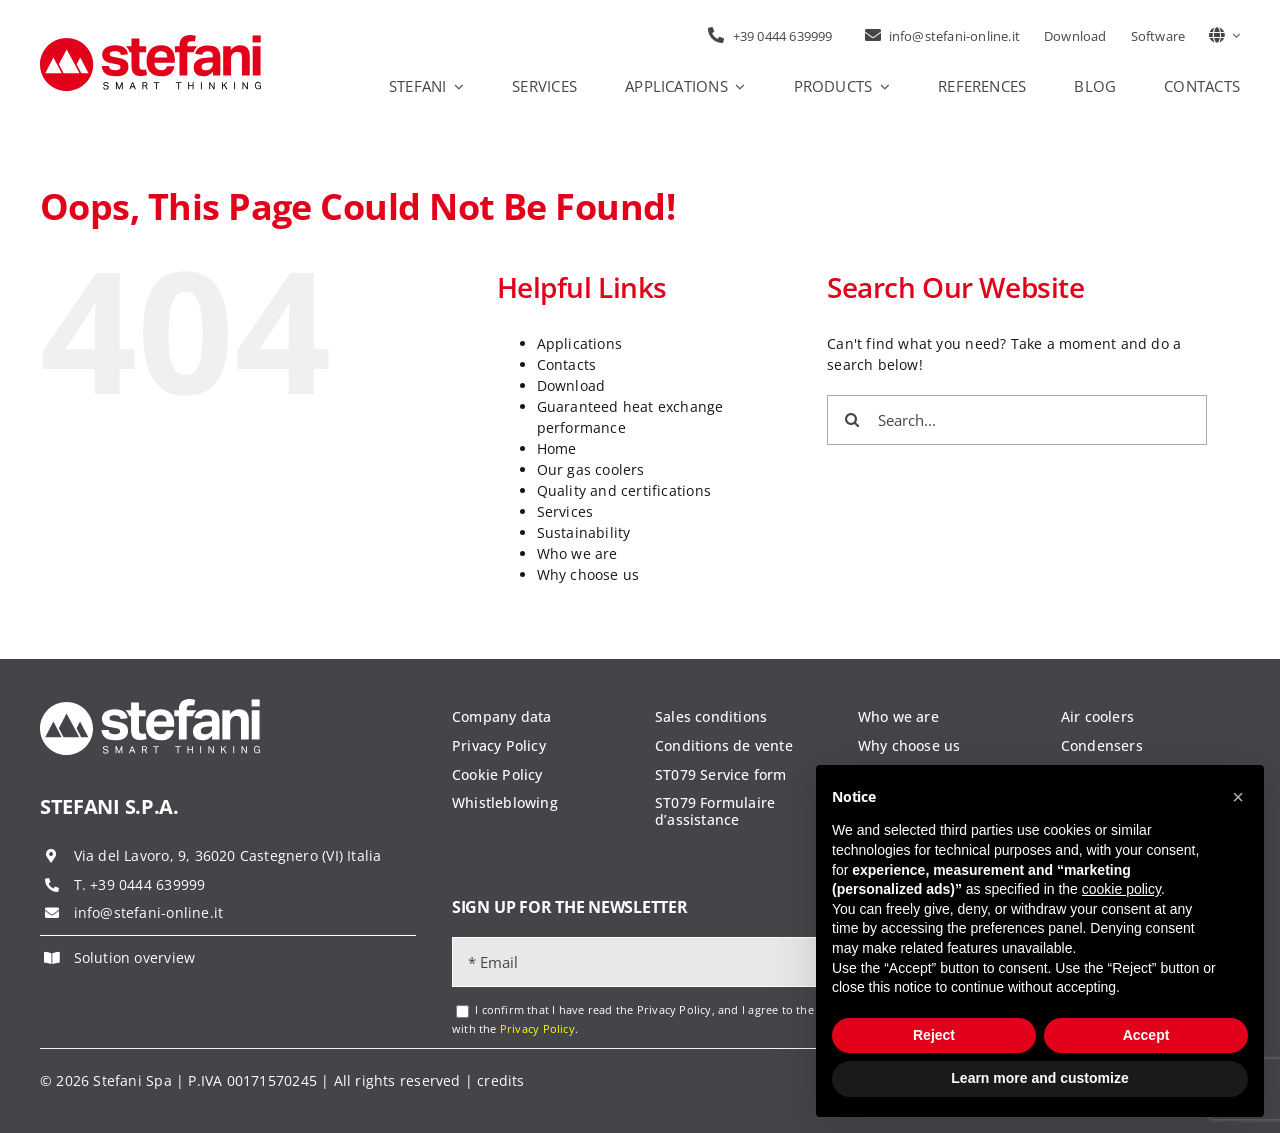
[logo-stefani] (150, 41)
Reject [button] (934, 1035)
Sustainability (584, 532)
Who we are (577, 553)
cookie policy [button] (1121, 889)
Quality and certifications (624, 490)
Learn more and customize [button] (1039, 1078)
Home (557, 448)
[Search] (852, 420)
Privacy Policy (537, 1028)
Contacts (567, 364)
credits (500, 1080)
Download (571, 385)
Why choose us (588, 574)
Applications (580, 343)
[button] (1238, 797)
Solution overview (135, 957)
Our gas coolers (591, 469)
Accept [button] (1146, 1035)
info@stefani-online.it (149, 912)
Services (565, 511)
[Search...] (1017, 420)
